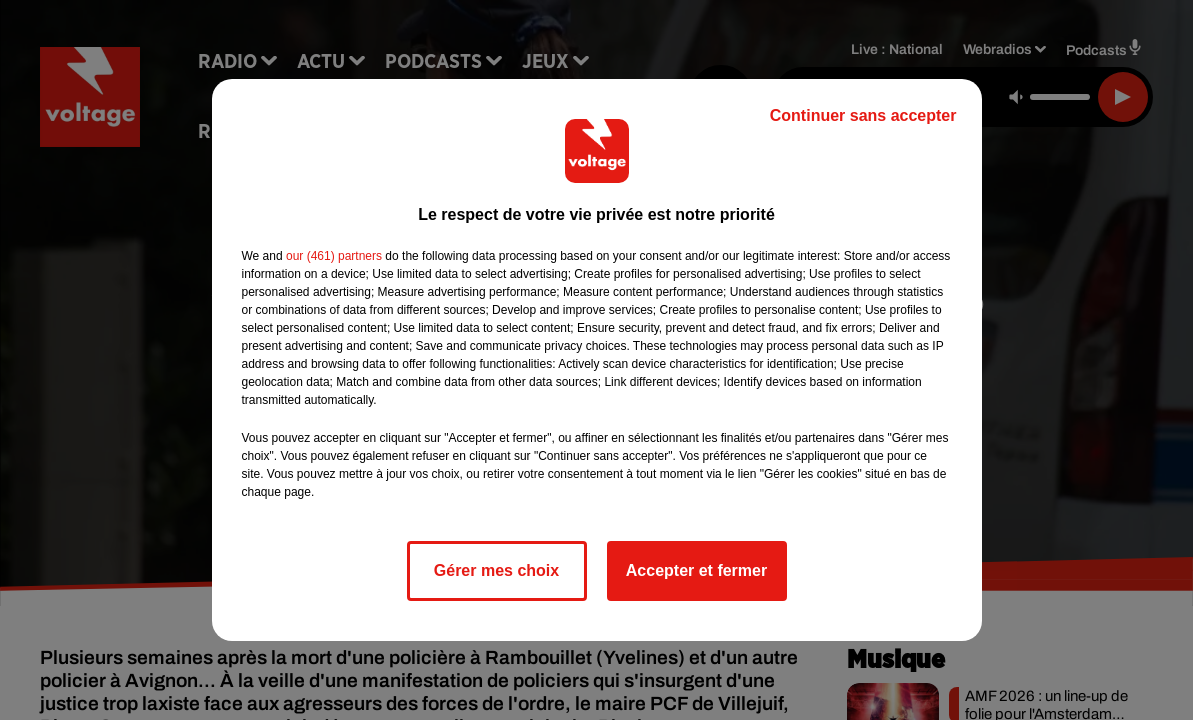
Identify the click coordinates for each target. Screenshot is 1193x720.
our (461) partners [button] (334, 256)
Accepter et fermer (696, 570)
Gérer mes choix (496, 570)
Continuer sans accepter (863, 115)
